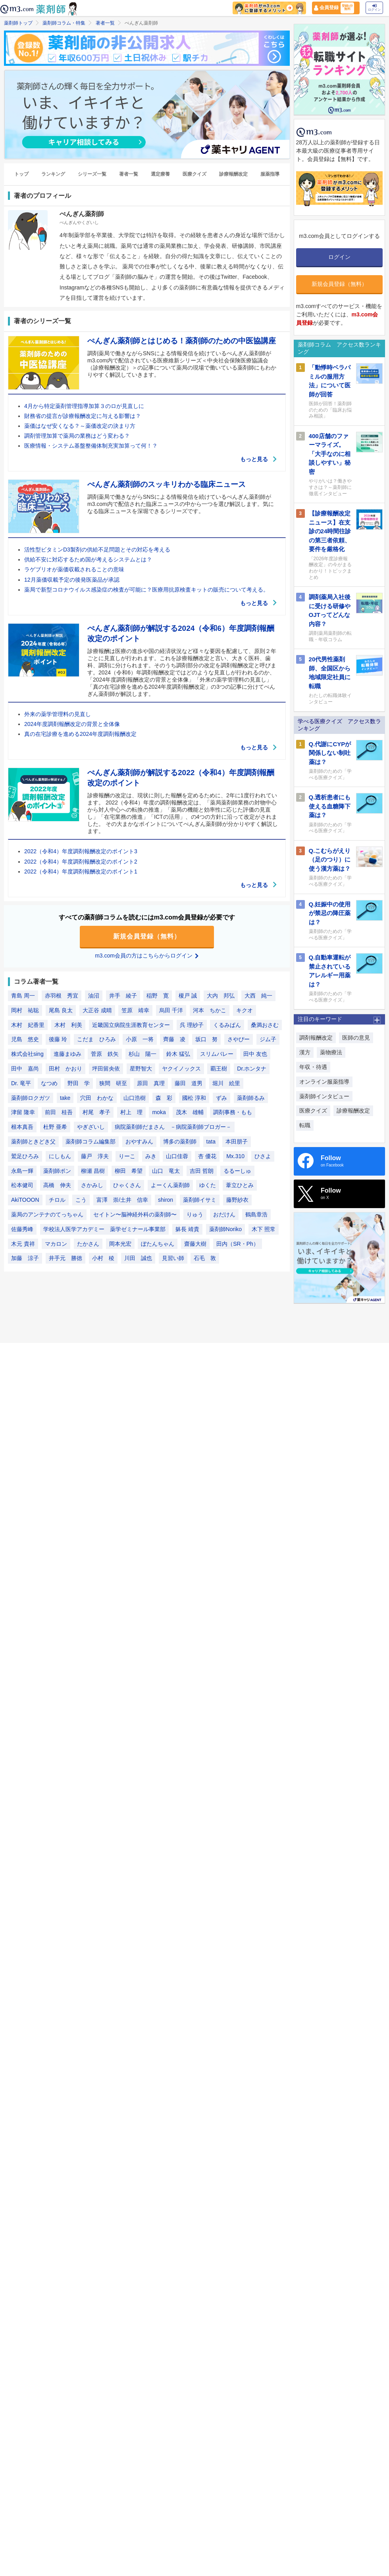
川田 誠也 (138, 1258)
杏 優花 (207, 1156)
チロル (57, 1200)
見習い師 (173, 1258)
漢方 (304, 1052)
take (65, 1098)
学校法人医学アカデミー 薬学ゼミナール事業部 (104, 1229)
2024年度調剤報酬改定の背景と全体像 (72, 724)
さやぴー (238, 1039)
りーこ (127, 1156)
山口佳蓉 (177, 1156)
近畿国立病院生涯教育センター (131, 1025)
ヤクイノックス (181, 1068)
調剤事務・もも (232, 1112)
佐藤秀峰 (22, 1229)
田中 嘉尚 (25, 1068)
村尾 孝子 (96, 1112)
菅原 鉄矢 (105, 1054)
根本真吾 (22, 1127)
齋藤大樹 (195, 1244)
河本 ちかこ (209, 1010)
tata (211, 1141)
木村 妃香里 (27, 1025)
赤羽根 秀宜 (61, 995)
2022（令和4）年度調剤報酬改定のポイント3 (80, 851)
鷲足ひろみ (25, 1156)
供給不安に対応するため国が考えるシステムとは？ (88, 559)
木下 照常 (263, 1229)
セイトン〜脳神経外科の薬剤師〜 (135, 1214)
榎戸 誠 (188, 995)
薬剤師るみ (251, 1098)
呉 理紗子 (192, 1025)
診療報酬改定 (233, 174)
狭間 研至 (113, 1083)
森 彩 (164, 1098)
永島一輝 (22, 1171)
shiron (165, 1200)
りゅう (195, 1214)
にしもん (60, 1156)
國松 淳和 (194, 1098)
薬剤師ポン (57, 1171)
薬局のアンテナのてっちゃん (47, 1214)
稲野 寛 (157, 995)
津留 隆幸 (23, 1112)
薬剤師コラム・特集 (63, 23)
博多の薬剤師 (179, 1141)
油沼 (93, 995)
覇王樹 (218, 1068)
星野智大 (141, 1068)
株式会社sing (27, 1054)
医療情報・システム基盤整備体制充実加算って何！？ (91, 445)
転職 (304, 1125)
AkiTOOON (25, 1200)
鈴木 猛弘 (178, 1054)
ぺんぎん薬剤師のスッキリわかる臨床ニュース (166, 484)
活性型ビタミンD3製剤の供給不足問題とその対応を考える (97, 549)
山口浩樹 (134, 1098)
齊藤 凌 (174, 1039)
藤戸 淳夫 (95, 1156)
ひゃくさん (127, 1185)
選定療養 (160, 174)
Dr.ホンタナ (251, 1068)
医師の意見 (356, 1037)
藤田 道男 (188, 1083)
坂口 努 (206, 1039)
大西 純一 (258, 995)
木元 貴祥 (23, 1244)
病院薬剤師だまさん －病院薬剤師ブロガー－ (173, 1127)
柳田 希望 (129, 1171)
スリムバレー (216, 1054)
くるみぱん (227, 1025)
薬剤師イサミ (199, 1200)
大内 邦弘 (221, 995)
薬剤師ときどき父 (33, 1141)
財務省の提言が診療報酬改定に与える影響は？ (82, 416)
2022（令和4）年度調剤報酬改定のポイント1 (80, 871)
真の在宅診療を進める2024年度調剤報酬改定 (80, 734)
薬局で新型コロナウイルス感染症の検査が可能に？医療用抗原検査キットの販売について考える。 (146, 589)
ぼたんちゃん (157, 1244)
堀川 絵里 (226, 1083)
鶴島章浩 (256, 1214)
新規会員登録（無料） (147, 936)
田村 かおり (65, 1068)
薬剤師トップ (18, 23)
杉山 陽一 (142, 1054)
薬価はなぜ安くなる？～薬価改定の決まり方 (79, 426)
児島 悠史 (25, 1039)
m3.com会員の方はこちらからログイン (147, 955)
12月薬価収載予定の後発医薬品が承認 (71, 579)
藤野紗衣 (237, 1200)
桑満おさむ (265, 1025)
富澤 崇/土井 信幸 (122, 1200)
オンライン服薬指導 (324, 1081)
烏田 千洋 (171, 1010)
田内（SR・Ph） (237, 1244)
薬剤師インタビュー (324, 1096)
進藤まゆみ (67, 1054)
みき (150, 1156)
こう (81, 1200)
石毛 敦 (205, 1258)
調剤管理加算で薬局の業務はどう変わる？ (77, 436)
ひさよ (262, 1156)
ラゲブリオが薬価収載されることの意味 (74, 569)
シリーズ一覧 (92, 174)
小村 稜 (103, 1258)
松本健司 (22, 1185)
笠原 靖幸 (135, 1010)
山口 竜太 (166, 1171)
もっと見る (258, 459)
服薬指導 (269, 174)
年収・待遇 (313, 1067)
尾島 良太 (61, 1010)
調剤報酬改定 (316, 1037)
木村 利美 (68, 1025)
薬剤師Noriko (225, 1229)
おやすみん (139, 1141)
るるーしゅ (237, 1171)
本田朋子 (236, 1141)
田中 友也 (255, 1054)
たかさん (88, 1244)
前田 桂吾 (59, 1112)
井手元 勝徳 (65, 1258)
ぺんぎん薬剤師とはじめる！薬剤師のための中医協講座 (181, 341)
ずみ (221, 1098)
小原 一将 (140, 1039)
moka (159, 1112)
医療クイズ (194, 174)
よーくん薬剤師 (170, 1185)
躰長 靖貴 (187, 1229)
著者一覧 (105, 23)
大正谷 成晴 (97, 1010)
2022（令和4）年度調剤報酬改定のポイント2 (80, 861)
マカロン (56, 1244)
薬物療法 (331, 1052)
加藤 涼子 (25, 1258)
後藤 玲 (58, 1039)
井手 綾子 (123, 995)
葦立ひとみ (240, 1185)
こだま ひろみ (96, 1039)
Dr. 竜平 (21, 1083)
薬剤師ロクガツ (30, 1098)
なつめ (49, 1083)
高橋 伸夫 (57, 1185)
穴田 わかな (97, 1098)
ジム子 (268, 1039)
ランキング (53, 174)
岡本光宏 (120, 1244)
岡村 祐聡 (25, 1010)
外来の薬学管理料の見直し (57, 714)
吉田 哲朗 (202, 1171)
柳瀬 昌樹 (93, 1171)
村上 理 (131, 1112)
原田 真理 (151, 1083)
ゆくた (207, 1185)
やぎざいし (91, 1127)
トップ (21, 174)
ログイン (374, 7)
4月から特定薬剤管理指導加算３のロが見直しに (84, 406)
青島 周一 (23, 995)
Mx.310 (235, 1156)
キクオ (244, 1010)
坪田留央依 (106, 1068)
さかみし (92, 1185)
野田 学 (78, 1083)
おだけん (224, 1214)
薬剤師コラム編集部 (90, 1141)
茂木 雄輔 (190, 1112)
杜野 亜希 (55, 1127)
